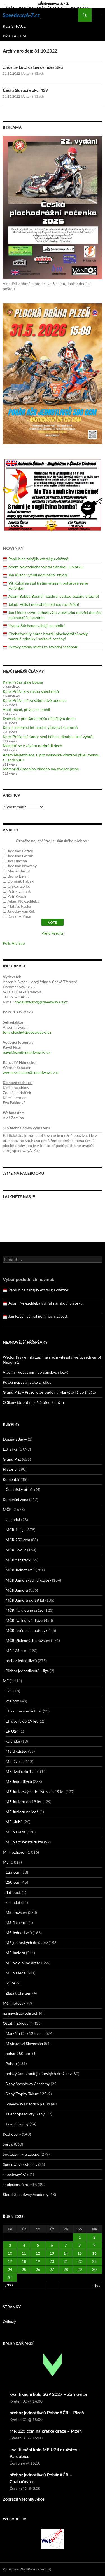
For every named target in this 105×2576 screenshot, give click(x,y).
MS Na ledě (15, 1972)
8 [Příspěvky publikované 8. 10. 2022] (80, 2245)
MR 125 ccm (16, 1650)
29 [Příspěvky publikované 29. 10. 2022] (79, 2269)
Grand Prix (12, 1459)
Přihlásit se (15, 36)
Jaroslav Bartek (20, 850)
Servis (8, 2144)
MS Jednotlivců (19, 1932)
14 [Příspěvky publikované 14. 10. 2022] (66, 2253)
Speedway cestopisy (20, 2164)
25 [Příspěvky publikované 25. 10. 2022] (24, 2269)
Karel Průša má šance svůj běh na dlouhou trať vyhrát (48, 736)
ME (6, 1680)
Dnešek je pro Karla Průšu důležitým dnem (39, 718)
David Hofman (20, 916)
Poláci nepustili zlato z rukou (27, 1382)
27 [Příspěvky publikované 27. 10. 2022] (52, 2269)
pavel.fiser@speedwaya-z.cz (26, 1052)
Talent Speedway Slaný (25, 2114)
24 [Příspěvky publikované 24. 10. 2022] (10, 2269)
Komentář (11, 1479)
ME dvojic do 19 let (22, 1771)
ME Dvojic (15, 1761)
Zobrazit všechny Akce (24, 2499)
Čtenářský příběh (20, 1489)
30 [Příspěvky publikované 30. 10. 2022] (94, 2269)
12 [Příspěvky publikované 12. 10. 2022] (38, 2253)
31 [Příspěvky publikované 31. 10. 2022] (10, 2277)
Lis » (97, 2285)
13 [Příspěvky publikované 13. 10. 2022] (52, 2253)
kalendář (13, 1519)
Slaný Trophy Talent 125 (26, 2093)
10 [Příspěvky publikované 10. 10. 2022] (10, 2253)
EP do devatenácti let (24, 1711)
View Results (52, 933)
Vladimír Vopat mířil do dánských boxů (35, 1372)
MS (6, 1862)
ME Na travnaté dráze (24, 1842)
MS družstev (16, 1912)
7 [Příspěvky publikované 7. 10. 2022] (66, 2245)
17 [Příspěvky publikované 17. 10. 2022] (10, 2261)
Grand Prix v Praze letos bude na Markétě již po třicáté (49, 1392)
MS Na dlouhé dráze (23, 1962)
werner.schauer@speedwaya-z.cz (31, 1072)
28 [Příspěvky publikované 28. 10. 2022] (66, 2269)
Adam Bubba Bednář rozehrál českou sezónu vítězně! (53, 596)
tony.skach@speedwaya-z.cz (27, 1032)
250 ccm (13, 1882)
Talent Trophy (17, 2124)
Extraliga (10, 1449)
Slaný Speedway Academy (28, 2083)
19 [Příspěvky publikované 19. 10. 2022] (38, 2261)
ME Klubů (14, 1821)
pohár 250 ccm (18, 2053)
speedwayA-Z (14, 2174)
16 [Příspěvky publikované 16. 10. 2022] (94, 2253)
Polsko (11, 2063)
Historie (10, 1469)
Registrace (14, 26)
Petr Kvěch (17, 896)
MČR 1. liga (15, 1529)
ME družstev (16, 1751)
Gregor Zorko (19, 886)
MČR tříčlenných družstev (28, 1640)
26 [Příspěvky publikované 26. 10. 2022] (38, 2269)
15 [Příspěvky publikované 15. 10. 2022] (79, 2253)
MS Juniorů (15, 1952)
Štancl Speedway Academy (25, 2194)
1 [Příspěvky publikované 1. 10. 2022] (80, 2237)
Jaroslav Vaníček (21, 911)
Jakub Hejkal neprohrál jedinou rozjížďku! (43, 604)
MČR (7, 1509)
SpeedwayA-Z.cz (21, 15)
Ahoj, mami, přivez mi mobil (26, 709)
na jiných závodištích (20, 2013)
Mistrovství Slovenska (24, 2043)
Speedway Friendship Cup (28, 2103)
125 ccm (13, 1872)
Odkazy (9, 2321)
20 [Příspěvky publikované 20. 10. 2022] (52, 2261)
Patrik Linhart (19, 891)
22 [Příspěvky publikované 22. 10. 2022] (79, 2261)
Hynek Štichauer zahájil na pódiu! (36, 625)
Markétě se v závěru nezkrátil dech (32, 745)
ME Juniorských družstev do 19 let (35, 1791)
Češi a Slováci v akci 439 (25, 90)
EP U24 (12, 1731)
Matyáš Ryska (19, 906)
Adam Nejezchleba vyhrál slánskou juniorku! (46, 566)
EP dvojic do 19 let (22, 1721)
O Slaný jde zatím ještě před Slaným (33, 1402)
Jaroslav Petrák (20, 855)
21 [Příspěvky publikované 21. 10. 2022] (66, 2261)
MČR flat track (18, 1559)
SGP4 (10, 1983)
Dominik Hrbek (21, 881)
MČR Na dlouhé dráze (24, 1610)
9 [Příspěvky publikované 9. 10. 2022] (94, 2245)
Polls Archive (14, 943)
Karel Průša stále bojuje (23, 682)
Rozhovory (12, 2134)
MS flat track (17, 1922)
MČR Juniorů (17, 1590)
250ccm (12, 1700)
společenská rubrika (20, 2184)
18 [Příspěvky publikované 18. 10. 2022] (24, 2261)
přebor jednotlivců (21, 1660)
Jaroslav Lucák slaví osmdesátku (33, 67)
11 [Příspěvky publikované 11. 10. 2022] (24, 2253)
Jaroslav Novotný (22, 866)
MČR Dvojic (16, 1549)
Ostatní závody (16, 2023)
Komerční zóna (15, 1499)
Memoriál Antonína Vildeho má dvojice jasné (41, 768)
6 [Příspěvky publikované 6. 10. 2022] (52, 2245)
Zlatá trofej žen (18, 1993)
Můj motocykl (14, 2003)
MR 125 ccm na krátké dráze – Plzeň (46, 2431)
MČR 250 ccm (18, 1539)
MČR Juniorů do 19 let (25, 1600)
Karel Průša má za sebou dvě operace (35, 700)
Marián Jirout (19, 871)
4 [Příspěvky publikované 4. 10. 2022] (24, 2245)
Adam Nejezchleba (23, 901)
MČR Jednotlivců (20, 1570)
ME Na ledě (16, 1831)
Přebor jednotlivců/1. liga (27, 1670)
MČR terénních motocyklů (28, 1630)
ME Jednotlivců (19, 1781)
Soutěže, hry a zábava (21, 2154)
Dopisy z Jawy (15, 1439)
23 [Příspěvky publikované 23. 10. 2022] (94, 2261)
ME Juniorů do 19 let (23, 1801)
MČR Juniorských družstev (28, 1580)
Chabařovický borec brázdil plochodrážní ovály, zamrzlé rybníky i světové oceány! (48, 636)
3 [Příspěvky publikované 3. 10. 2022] (10, 2245)
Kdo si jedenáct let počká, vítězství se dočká (40, 727)
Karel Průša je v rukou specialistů (31, 691)
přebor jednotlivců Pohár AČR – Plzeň (47, 2412)
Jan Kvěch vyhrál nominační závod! (38, 575)
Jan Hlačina (17, 860)
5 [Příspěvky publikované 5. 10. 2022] (38, 2245)
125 (9, 1690)
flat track (13, 1892)
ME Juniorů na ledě (22, 1811)
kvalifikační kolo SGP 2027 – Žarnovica (48, 2394)
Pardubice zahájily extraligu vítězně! (38, 558)
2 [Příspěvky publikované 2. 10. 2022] (94, 2237)
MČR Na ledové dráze (24, 1620)
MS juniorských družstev (27, 1942)
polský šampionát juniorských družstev (39, 2073)
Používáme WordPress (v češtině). (27, 2569)
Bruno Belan (18, 876)
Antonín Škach (33, 73)
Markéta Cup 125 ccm (25, 2033)
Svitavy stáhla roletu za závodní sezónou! (43, 646)
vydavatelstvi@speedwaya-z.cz (41, 1002)
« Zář (8, 2285)
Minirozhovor (14, 1852)
